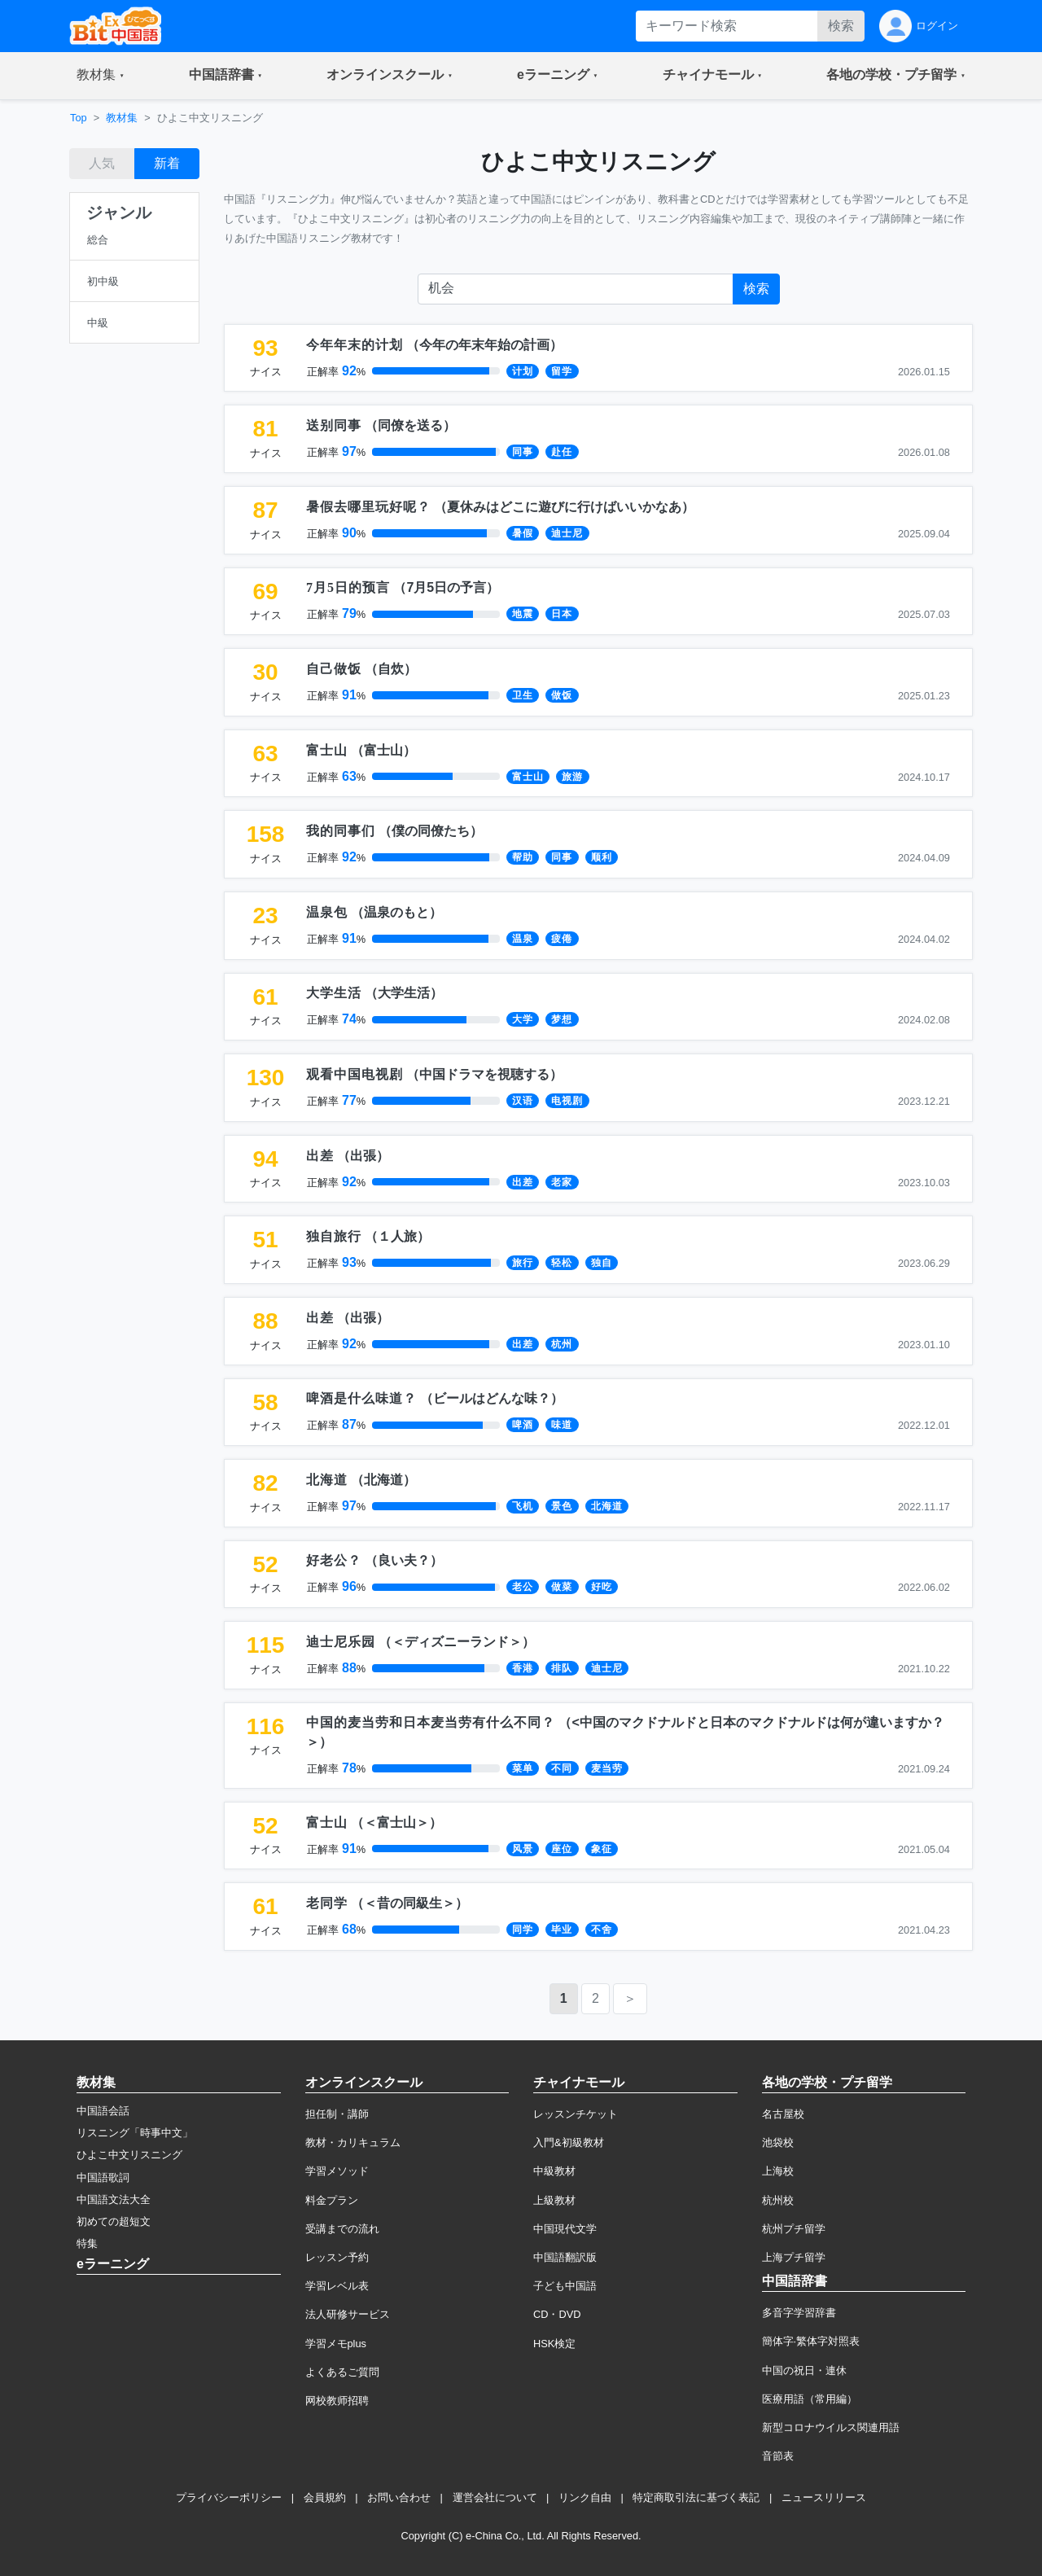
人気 (102, 163)
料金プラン (331, 2200)
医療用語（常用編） (809, 2399)
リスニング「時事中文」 (135, 2133)
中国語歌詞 (103, 2177)
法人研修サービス (347, 2314)
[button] (100, 75)
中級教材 (554, 2171)
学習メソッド (337, 2171)
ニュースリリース (824, 2497)
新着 (167, 163)
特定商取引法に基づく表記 (696, 2497)
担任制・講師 (337, 2114)
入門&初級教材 (568, 2142)
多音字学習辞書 (799, 2313)
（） (434, 345)
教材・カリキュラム (353, 2142)
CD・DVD (557, 2314)
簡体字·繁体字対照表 (811, 2341)
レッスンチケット (575, 2114)
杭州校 (778, 2200)
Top (78, 118)
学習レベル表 (337, 2286)
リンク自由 (584, 2497)
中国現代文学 (565, 2229)
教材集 (122, 118)
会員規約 (325, 2497)
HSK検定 (554, 2343)
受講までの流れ (342, 2229)
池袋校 (778, 2142)
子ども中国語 (565, 2286)
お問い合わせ (399, 2497)
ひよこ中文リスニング (129, 2155)
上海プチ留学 (793, 2257)
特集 (87, 2243)
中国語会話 (103, 2111)
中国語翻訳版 (565, 2257)
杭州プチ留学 (793, 2229)
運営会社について (495, 2497)
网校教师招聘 (337, 2400)
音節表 (778, 2456)
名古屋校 (783, 2114)
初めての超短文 (114, 2221)
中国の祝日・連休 (804, 2370)
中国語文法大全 (114, 2199)
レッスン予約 (337, 2257)
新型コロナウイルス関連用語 (831, 2427)
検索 (841, 26)
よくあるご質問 (342, 2372)
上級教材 (554, 2200)
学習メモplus (335, 2343)
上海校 (778, 2171)
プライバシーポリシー (229, 2497)
